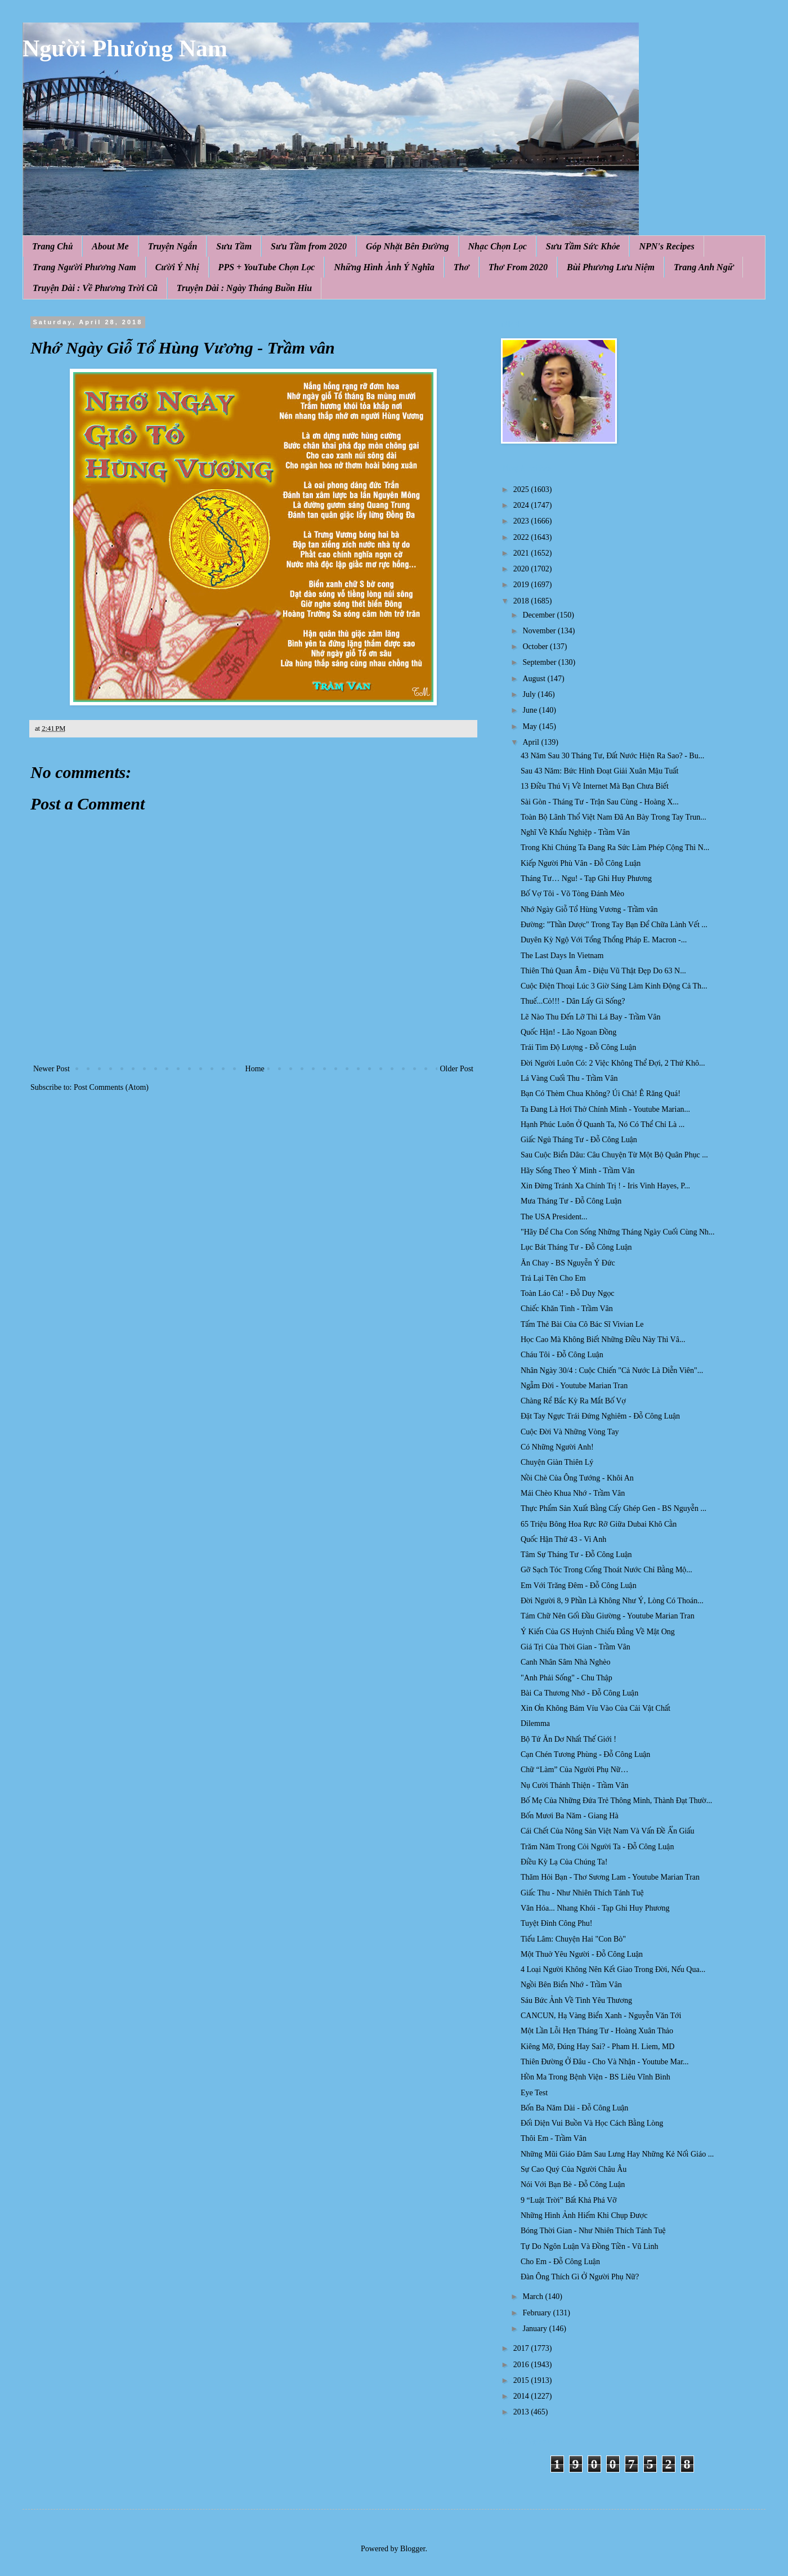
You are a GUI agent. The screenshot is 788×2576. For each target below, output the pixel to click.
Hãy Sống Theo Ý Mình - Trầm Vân (578, 1170)
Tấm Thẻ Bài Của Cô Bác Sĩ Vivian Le (582, 1324)
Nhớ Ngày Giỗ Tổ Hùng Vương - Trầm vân (589, 909)
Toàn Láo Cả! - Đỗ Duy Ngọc (568, 1293)
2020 (522, 569)
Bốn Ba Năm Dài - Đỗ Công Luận (574, 2108)
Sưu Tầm (234, 246)
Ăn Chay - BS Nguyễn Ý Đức (568, 1263)
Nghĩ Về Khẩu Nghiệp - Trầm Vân (575, 832)
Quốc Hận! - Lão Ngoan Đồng (568, 1032)
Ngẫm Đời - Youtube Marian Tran (574, 1385)
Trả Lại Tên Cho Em (553, 1278)
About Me (110, 246)
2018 (522, 601)
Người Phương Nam (125, 48)
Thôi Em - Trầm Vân (553, 2138)
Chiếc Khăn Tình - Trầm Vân (567, 1308)
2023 (522, 521)
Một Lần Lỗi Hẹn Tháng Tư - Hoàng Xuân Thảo (597, 2031)
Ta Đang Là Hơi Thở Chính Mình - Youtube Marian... (605, 1109)
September (540, 662)
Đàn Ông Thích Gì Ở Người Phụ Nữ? (580, 2277)
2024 (522, 505)
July (530, 694)
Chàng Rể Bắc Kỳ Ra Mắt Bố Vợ (573, 1401)
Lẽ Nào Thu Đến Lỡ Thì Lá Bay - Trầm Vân (590, 1017)
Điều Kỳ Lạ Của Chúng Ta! (564, 1862)
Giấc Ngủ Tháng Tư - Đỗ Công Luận (579, 1139)
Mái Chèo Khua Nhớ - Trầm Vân (573, 1493)
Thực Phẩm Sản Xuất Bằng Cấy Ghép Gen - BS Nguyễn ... (613, 1508)
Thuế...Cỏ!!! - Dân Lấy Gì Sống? (573, 1001)
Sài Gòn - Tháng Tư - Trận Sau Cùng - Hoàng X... (600, 802)
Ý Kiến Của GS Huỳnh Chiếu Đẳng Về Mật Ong (598, 1631)
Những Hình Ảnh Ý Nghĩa (384, 267)
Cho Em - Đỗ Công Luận (560, 2261)
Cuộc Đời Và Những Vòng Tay (570, 1432)
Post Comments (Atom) (111, 1087)
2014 (522, 2396)
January (535, 2328)
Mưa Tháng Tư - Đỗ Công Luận (571, 1201)
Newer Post (51, 1069)
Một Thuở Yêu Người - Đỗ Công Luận (582, 1954)
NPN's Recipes (666, 246)
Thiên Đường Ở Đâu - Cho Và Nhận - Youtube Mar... (605, 2062)
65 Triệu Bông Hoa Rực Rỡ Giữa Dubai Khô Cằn (599, 1524)
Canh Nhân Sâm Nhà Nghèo (565, 1662)
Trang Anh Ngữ (703, 267)
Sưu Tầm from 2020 (309, 246)
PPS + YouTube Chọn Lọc (266, 267)
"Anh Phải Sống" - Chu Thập (566, 1678)
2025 (522, 489)
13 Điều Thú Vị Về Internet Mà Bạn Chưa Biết (595, 786)
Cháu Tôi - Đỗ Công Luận (562, 1354)
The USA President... (554, 1217)
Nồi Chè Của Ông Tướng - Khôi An (577, 1478)
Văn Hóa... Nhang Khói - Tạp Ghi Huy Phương (595, 1908)
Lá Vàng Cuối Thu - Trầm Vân (569, 1078)
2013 (522, 2412)
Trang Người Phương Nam (84, 267)
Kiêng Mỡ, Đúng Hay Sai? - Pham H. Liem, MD (597, 2046)
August (534, 678)
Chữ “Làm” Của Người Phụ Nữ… (574, 1769)
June (530, 710)
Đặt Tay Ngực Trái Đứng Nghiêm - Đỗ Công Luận (600, 1416)
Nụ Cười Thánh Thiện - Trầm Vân (574, 1785)
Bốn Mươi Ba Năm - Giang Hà (570, 1816)
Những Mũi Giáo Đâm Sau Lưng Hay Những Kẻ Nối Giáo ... (617, 2154)
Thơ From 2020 (518, 267)
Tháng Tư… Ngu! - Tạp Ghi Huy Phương (586, 878)
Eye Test (534, 2092)
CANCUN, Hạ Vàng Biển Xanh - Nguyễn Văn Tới (601, 2015)
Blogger (412, 2548)
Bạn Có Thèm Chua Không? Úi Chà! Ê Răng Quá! (600, 1093)
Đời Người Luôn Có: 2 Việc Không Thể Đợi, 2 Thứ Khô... (613, 1063)
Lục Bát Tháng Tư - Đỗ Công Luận (576, 1247)
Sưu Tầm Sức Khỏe (583, 246)
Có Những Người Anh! (557, 1447)
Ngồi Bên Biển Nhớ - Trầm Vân (571, 1984)
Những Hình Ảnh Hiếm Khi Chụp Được (584, 2215)
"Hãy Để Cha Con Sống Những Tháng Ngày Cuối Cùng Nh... (618, 1232)
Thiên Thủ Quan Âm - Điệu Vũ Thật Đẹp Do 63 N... (603, 971)
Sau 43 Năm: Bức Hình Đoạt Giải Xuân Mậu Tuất (600, 771)
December (539, 615)
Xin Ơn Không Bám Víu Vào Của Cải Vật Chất (595, 1708)
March (533, 2296)
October (536, 646)
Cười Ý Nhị (177, 267)
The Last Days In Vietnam (562, 955)
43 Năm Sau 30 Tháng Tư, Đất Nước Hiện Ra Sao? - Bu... (612, 756)
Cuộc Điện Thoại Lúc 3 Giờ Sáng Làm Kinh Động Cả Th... (614, 986)
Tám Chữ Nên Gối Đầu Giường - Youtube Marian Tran (608, 1616)
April (531, 742)
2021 (522, 553)
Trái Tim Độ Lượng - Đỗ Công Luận (578, 1047)
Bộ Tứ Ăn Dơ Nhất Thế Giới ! (568, 1739)
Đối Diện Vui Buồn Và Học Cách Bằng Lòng (592, 2123)
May (530, 726)
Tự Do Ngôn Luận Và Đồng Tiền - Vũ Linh (589, 2246)
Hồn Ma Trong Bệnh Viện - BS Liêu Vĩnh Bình (595, 2077)
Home (255, 1069)
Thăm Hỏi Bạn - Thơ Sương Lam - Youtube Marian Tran (610, 1877)
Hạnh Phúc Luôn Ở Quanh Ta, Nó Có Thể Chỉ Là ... (602, 1124)
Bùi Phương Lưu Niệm (611, 267)
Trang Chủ (52, 246)
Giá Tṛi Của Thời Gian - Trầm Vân (575, 1647)
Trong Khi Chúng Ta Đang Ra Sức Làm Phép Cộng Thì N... (615, 847)
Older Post (457, 1069)
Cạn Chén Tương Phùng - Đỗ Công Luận (585, 1754)
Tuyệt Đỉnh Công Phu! (556, 1923)
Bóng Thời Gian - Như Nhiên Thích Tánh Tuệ (593, 2230)
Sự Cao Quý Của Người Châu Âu (573, 2169)
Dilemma (535, 1723)
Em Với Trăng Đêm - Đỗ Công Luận (579, 1585)
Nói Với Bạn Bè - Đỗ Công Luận (573, 2184)
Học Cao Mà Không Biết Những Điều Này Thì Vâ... (603, 1339)
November (540, 631)
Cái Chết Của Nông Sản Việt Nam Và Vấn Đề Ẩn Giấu (608, 1831)
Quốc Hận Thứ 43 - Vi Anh (563, 1539)
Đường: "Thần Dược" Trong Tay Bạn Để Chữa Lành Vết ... (614, 924)
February (537, 2313)
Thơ (461, 267)
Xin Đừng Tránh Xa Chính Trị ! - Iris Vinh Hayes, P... (605, 1186)
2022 (522, 537)
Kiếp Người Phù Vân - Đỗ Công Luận (581, 863)
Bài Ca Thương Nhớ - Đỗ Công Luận (579, 1693)
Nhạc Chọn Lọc (497, 246)
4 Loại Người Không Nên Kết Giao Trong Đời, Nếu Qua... (613, 1969)
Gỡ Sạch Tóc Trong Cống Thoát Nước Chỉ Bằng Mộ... (606, 1570)
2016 (522, 2364)
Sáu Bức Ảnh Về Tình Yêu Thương (576, 2000)
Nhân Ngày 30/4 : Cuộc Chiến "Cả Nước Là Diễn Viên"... (612, 1370)
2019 (522, 584)
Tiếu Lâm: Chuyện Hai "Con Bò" (573, 1939)
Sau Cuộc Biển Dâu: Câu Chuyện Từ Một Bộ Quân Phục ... (614, 1155)
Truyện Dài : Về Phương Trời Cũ (95, 288)
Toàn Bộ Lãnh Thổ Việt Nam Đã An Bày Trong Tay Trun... (613, 817)
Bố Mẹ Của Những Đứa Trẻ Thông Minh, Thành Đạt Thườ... (616, 1800)
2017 (522, 2348)
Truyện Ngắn (173, 246)
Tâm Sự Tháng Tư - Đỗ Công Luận (576, 1554)
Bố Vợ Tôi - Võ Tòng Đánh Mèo (572, 893)
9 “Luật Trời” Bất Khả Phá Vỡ (569, 2200)
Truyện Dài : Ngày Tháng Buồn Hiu (244, 288)
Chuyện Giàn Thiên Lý (557, 1462)
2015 (522, 2380)
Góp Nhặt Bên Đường (407, 246)
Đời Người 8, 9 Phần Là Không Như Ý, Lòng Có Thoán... (612, 1600)
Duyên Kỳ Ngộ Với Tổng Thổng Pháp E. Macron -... (604, 940)
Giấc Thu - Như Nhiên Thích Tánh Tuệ (582, 1893)
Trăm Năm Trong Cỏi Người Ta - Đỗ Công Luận (597, 1846)
